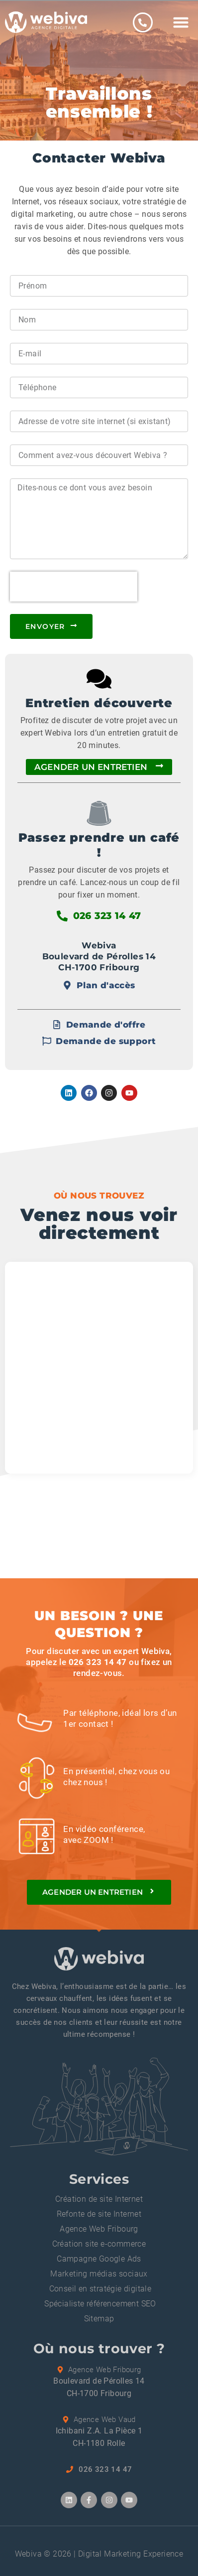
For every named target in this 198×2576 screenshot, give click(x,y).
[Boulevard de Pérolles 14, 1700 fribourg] (99, 1367)
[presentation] (73, 587)
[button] (181, 22)
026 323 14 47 (98, 1662)
